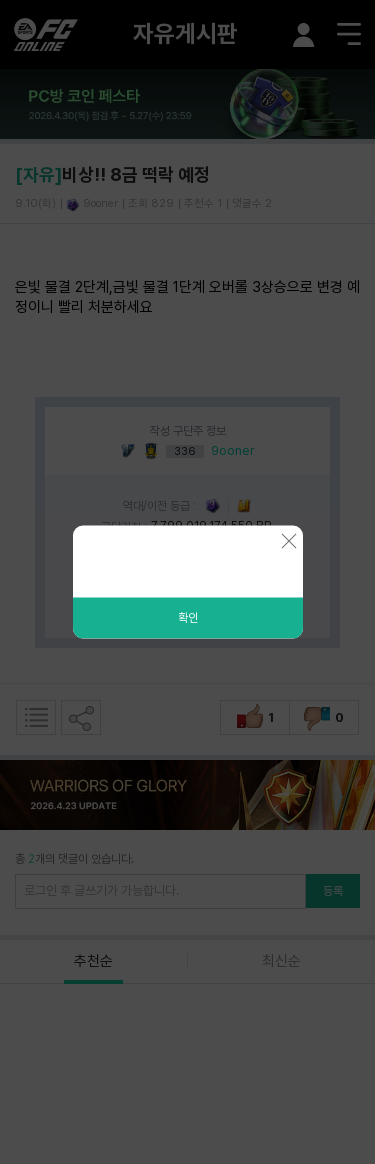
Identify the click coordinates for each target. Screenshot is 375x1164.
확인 (188, 618)
